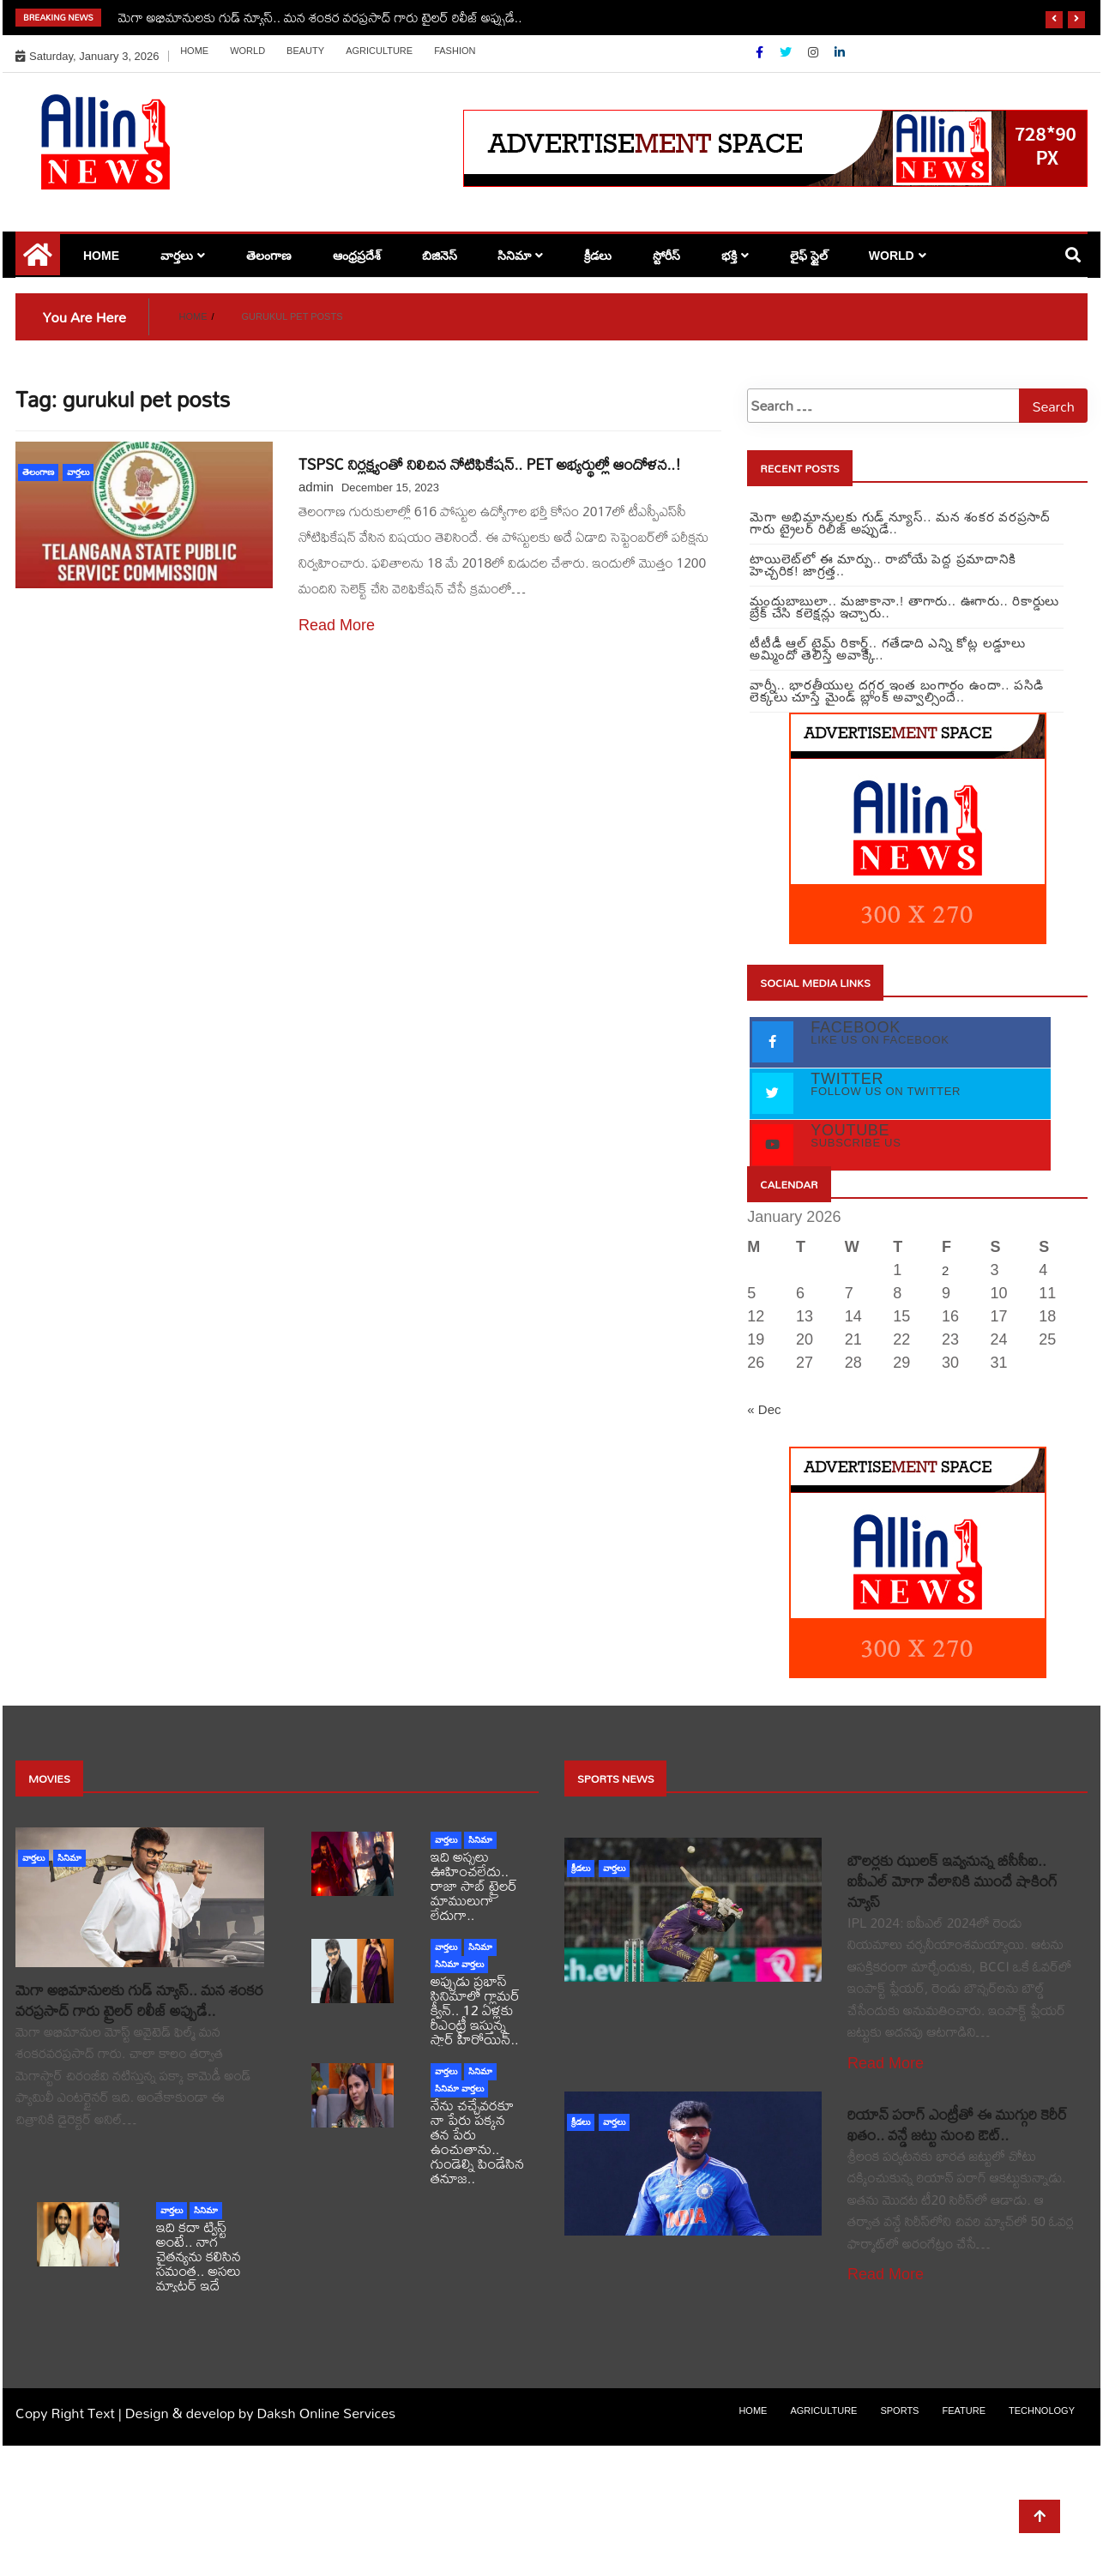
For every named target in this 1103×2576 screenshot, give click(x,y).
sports (899, 2410)
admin (316, 486)
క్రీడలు (598, 255)
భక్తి (729, 255)
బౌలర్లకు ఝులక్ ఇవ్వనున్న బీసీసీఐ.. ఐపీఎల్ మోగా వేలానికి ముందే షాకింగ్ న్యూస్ (952, 1881)
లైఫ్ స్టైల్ (809, 255)
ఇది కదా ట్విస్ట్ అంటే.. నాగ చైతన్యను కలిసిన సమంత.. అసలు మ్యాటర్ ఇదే (198, 2255)
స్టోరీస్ (666, 255)
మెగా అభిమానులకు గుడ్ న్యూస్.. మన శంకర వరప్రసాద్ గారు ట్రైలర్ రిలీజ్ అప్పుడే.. (320, 17)
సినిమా (514, 255)
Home (194, 50)
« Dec (764, 1409)
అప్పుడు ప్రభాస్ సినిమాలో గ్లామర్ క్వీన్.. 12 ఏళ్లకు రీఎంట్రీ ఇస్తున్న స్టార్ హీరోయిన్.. (475, 2009)
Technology (1042, 2410)
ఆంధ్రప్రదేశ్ (357, 255)
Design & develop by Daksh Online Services (260, 2412)
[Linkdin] (840, 52)
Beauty (305, 50)
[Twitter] (787, 52)
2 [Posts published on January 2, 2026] (945, 1270)
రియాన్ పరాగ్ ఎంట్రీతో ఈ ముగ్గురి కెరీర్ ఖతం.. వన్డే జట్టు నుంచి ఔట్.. (957, 2124)
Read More (336, 625)
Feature (963, 2410)
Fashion (454, 50)
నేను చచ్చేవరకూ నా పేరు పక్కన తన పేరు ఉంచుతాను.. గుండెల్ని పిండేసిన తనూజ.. (477, 2141)
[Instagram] (815, 52)
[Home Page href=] (37, 261)
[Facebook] (761, 52)
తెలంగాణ (269, 255)
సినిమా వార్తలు (459, 1964)
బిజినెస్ (439, 255)
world (247, 50)
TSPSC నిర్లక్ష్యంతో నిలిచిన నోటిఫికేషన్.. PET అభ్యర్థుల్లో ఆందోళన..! (489, 464)
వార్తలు (176, 255)
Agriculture (379, 50)
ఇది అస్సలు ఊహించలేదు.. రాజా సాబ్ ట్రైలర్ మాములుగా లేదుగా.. (474, 1885)
